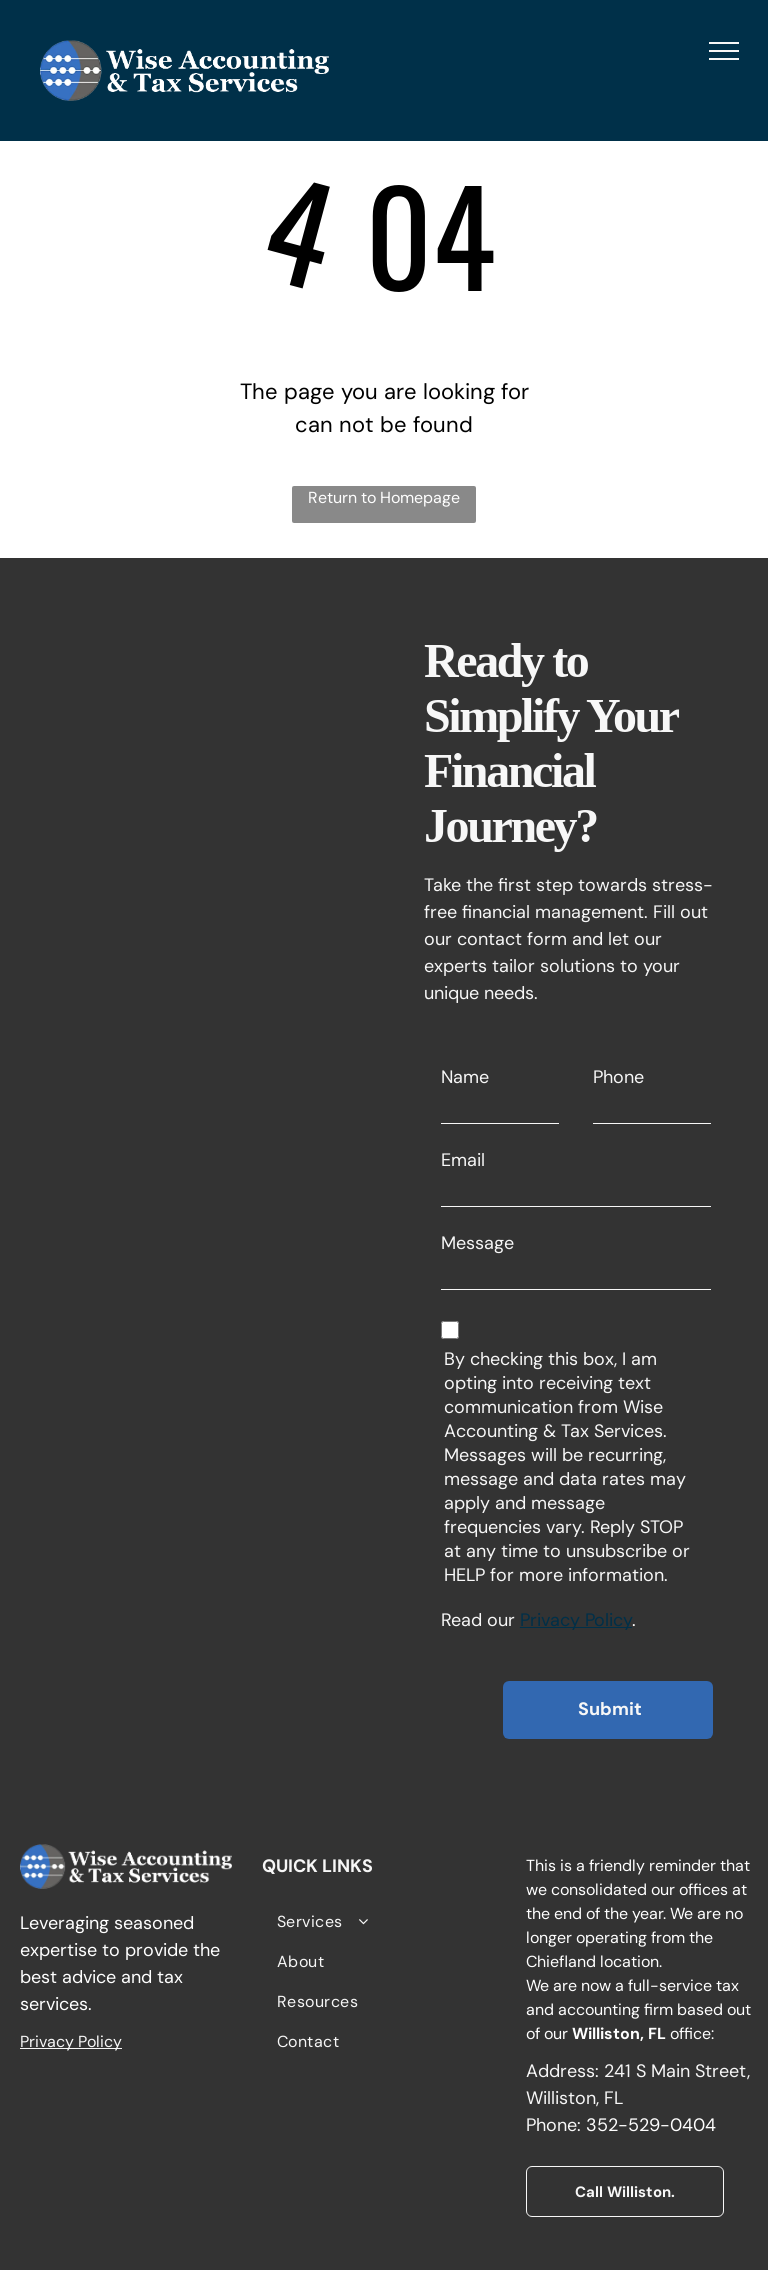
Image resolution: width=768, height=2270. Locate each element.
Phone (618, 1077)
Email (463, 1160)
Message (477, 1243)
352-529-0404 (651, 2125)
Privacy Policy (576, 1620)
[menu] (724, 51)
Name (465, 1077)
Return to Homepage (384, 497)
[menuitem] (384, 1922)
